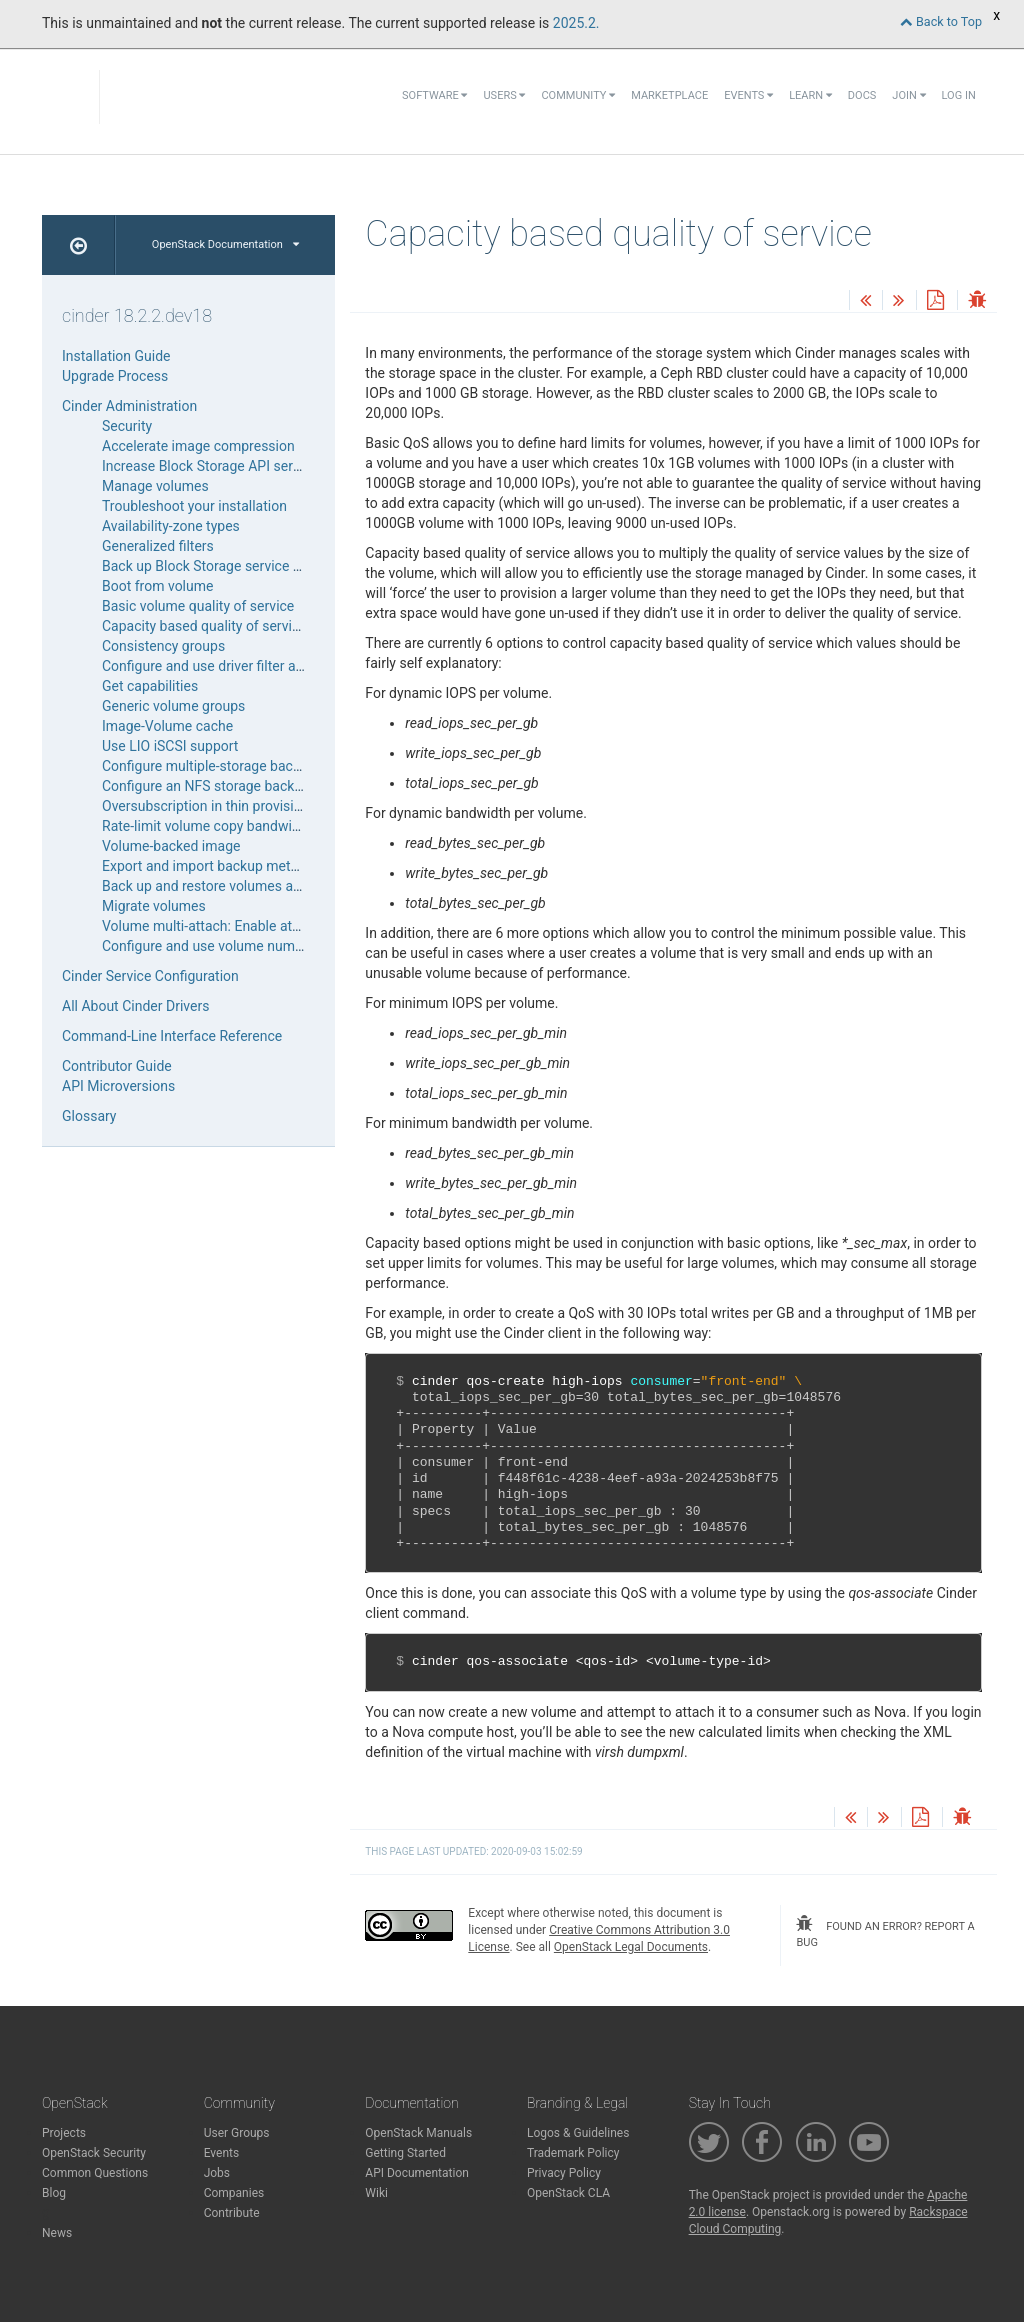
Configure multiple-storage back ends (218, 766)
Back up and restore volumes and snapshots (239, 886)
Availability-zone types (171, 526)
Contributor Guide (117, 1066)
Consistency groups (163, 646)
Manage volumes (155, 486)
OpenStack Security (94, 2153)
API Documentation (417, 2173)
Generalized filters (158, 546)
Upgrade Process (115, 376)
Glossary (89, 1116)
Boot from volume (157, 586)
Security (127, 426)
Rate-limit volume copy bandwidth (207, 826)
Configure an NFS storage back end (211, 786)
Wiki (376, 2193)
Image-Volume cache (167, 726)
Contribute (232, 2213)
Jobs (217, 2173)
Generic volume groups (173, 706)
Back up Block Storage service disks (214, 566)
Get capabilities (150, 686)
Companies (234, 2193)
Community (578, 95)
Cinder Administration (129, 406)
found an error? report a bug (885, 1932)
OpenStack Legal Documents (631, 1947)
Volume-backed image (171, 846)
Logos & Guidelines (578, 2133)
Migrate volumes (154, 906)
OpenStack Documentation (225, 244)
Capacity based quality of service (204, 626)
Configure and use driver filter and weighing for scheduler (279, 666)
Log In (959, 95)
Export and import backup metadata (214, 866)
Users (504, 95)
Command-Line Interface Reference (172, 1036)
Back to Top (941, 21)
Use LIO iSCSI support (170, 746)
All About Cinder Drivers (135, 1006)
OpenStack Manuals (418, 2133)
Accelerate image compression (198, 446)
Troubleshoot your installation (194, 506)
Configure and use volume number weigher (235, 946)
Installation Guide (116, 356)
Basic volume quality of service (198, 606)
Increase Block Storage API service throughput (246, 466)
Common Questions (95, 2173)
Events (748, 95)
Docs (862, 95)
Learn (810, 95)
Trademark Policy (573, 2153)
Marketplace (669, 95)
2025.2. (576, 23)
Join (908, 95)
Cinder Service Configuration (150, 976)
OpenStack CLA (568, 2193)
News (57, 2233)
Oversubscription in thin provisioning (215, 806)
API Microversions (118, 1086)
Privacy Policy (564, 2173)
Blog (54, 2193)
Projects (64, 2133)
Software (434, 95)
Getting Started (405, 2153)
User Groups (237, 2133)
